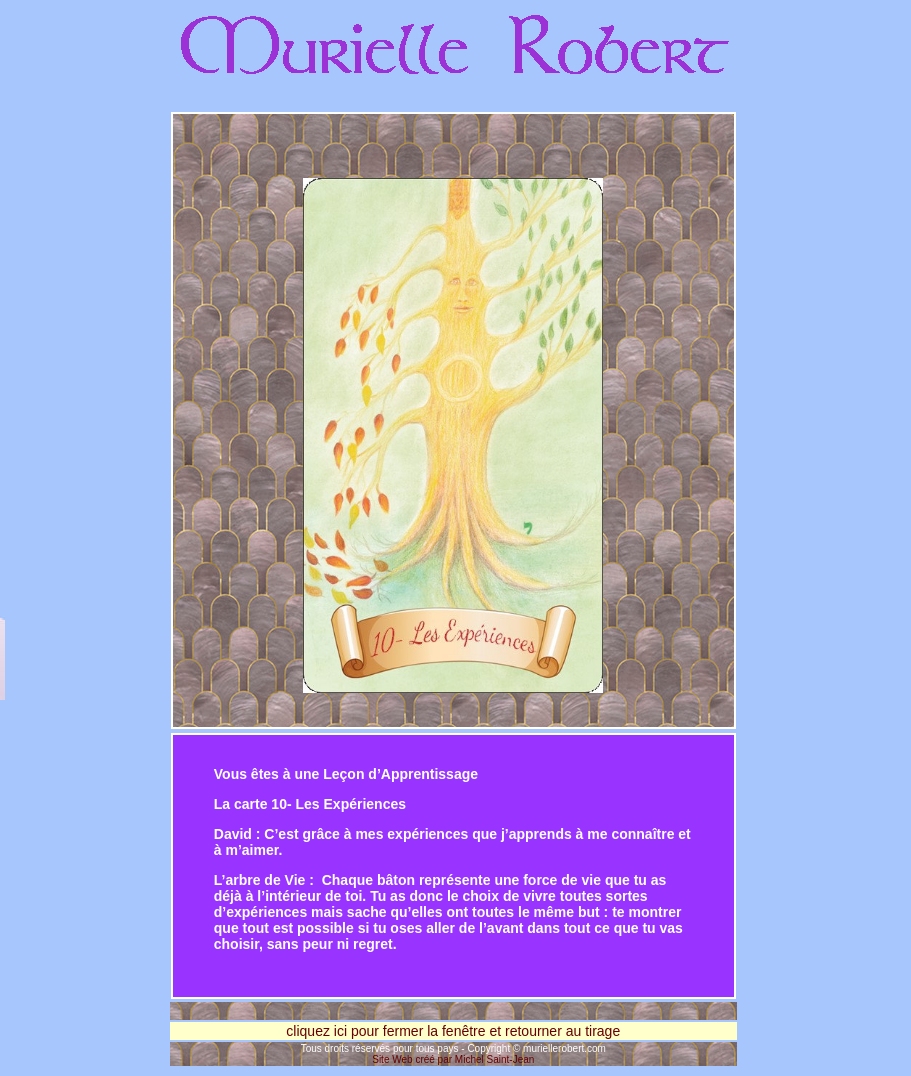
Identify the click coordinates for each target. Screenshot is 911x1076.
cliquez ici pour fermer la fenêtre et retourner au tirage (453, 1031)
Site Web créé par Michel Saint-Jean (453, 1059)
